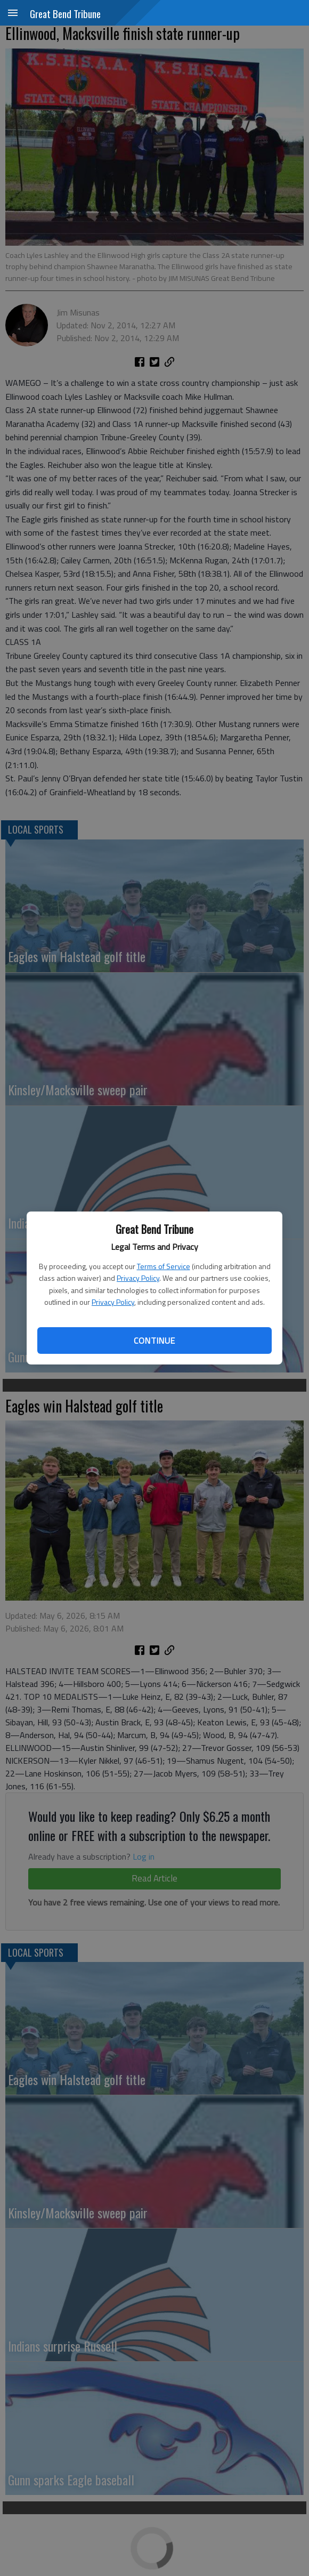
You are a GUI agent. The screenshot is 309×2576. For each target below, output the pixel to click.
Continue (154, 1340)
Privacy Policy (138, 1277)
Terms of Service (163, 1266)
